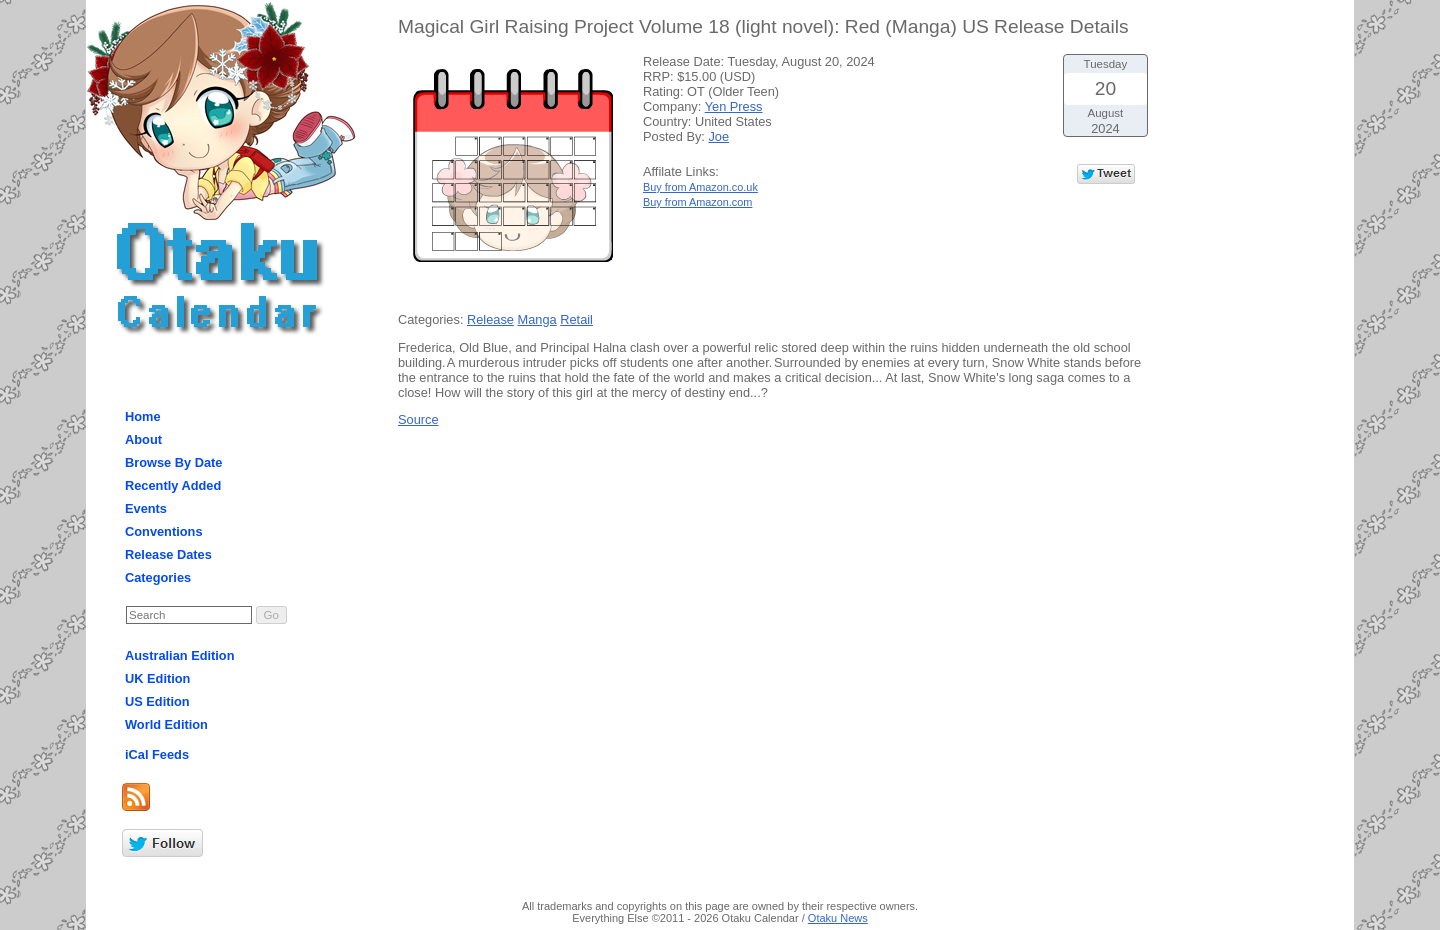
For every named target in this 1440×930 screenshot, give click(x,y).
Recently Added (173, 485)
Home (143, 416)
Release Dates (168, 554)
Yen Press (734, 106)
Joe (718, 136)
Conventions (164, 531)
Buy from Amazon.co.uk (700, 187)
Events (146, 508)
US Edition (157, 701)
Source (418, 419)
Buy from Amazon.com (697, 202)
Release (490, 319)
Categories (158, 577)
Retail (576, 319)
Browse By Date (173, 462)
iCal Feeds (157, 754)
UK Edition (157, 678)
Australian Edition (180, 655)
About (143, 439)
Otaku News (838, 918)
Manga (537, 319)
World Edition (166, 724)
